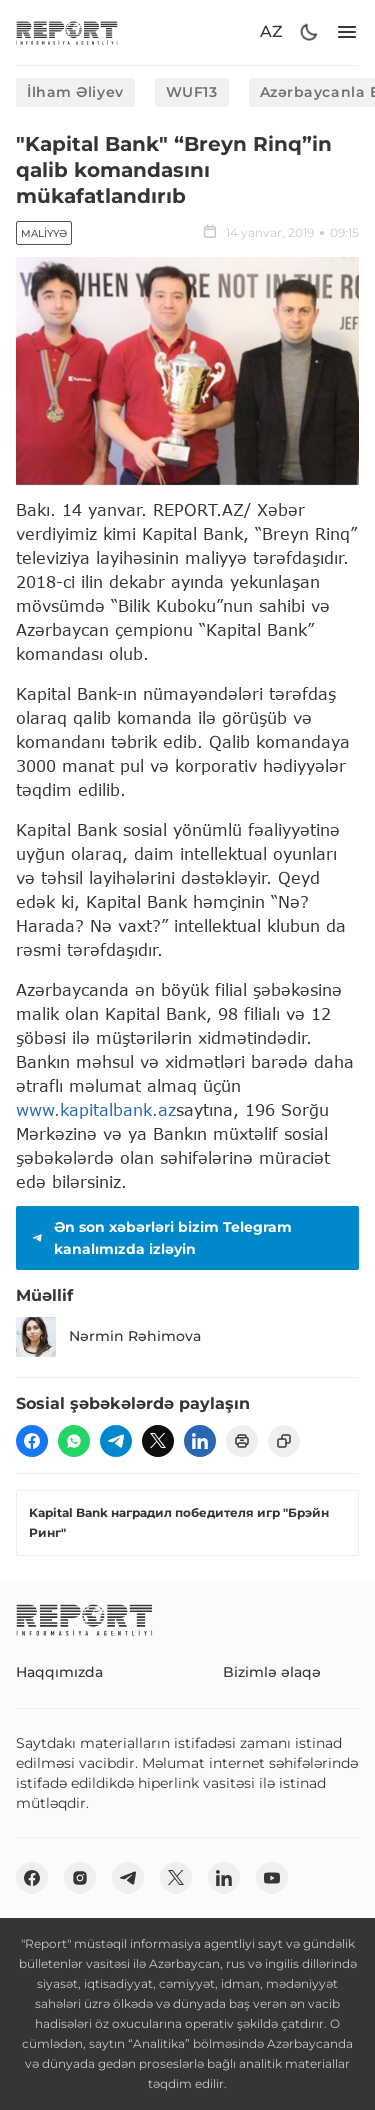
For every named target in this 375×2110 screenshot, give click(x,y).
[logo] (67, 32)
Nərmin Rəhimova (108, 1337)
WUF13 (192, 92)
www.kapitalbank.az (96, 1109)
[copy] (284, 1441)
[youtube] (272, 1878)
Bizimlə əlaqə (272, 1672)
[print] (242, 1441)
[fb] (32, 1441)
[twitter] (158, 1441)
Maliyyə (44, 233)
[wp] (74, 1441)
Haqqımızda (59, 1672)
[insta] (80, 1878)
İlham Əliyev (75, 92)
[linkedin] (200, 1441)
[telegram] (116, 1441)
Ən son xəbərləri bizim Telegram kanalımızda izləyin (160, 1238)
